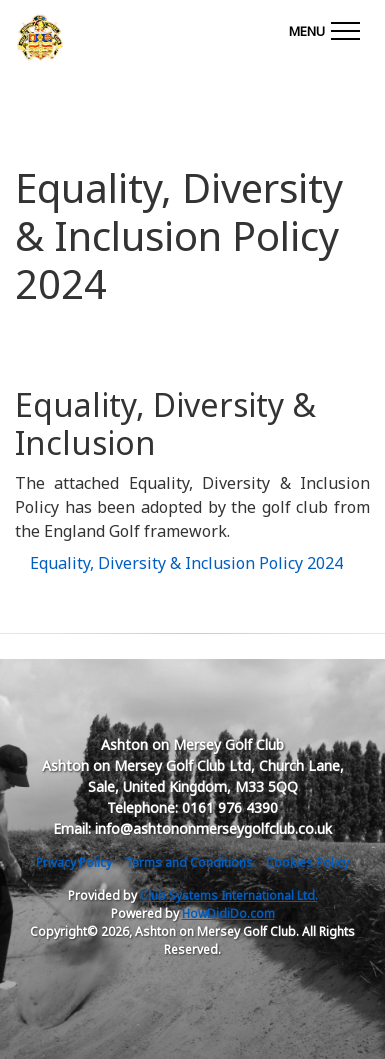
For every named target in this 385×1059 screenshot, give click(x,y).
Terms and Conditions (189, 862)
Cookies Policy (307, 862)
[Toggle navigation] (324, 28)
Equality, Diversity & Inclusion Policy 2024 (186, 563)
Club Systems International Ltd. (229, 895)
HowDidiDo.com (228, 913)
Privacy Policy (74, 862)
